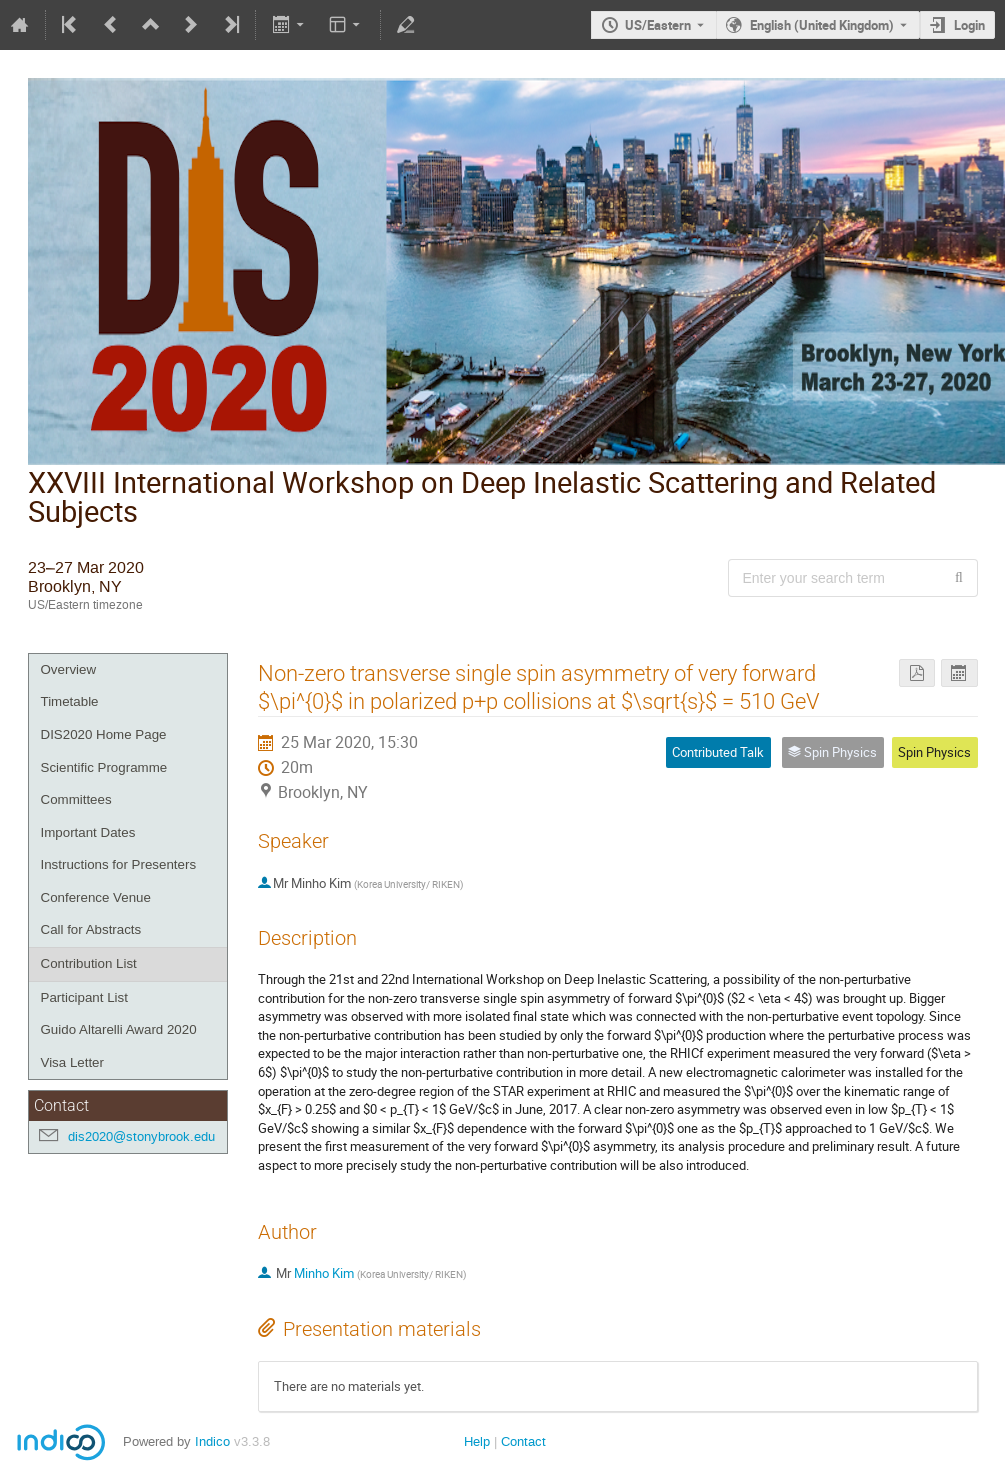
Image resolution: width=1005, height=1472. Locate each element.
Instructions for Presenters (119, 864)
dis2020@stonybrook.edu (141, 1136)
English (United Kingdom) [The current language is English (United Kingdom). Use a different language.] (822, 25)
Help (477, 1441)
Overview (69, 669)
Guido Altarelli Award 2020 (119, 1029)
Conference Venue (96, 897)
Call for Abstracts (91, 929)
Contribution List (89, 963)
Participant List (84, 997)
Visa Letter (72, 1062)
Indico (212, 1441)
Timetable (70, 701)
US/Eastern (658, 25)
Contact (523, 1441)
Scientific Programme (104, 767)
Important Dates (88, 832)
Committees (76, 799)
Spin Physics (934, 752)
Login (969, 25)
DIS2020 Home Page (104, 734)
